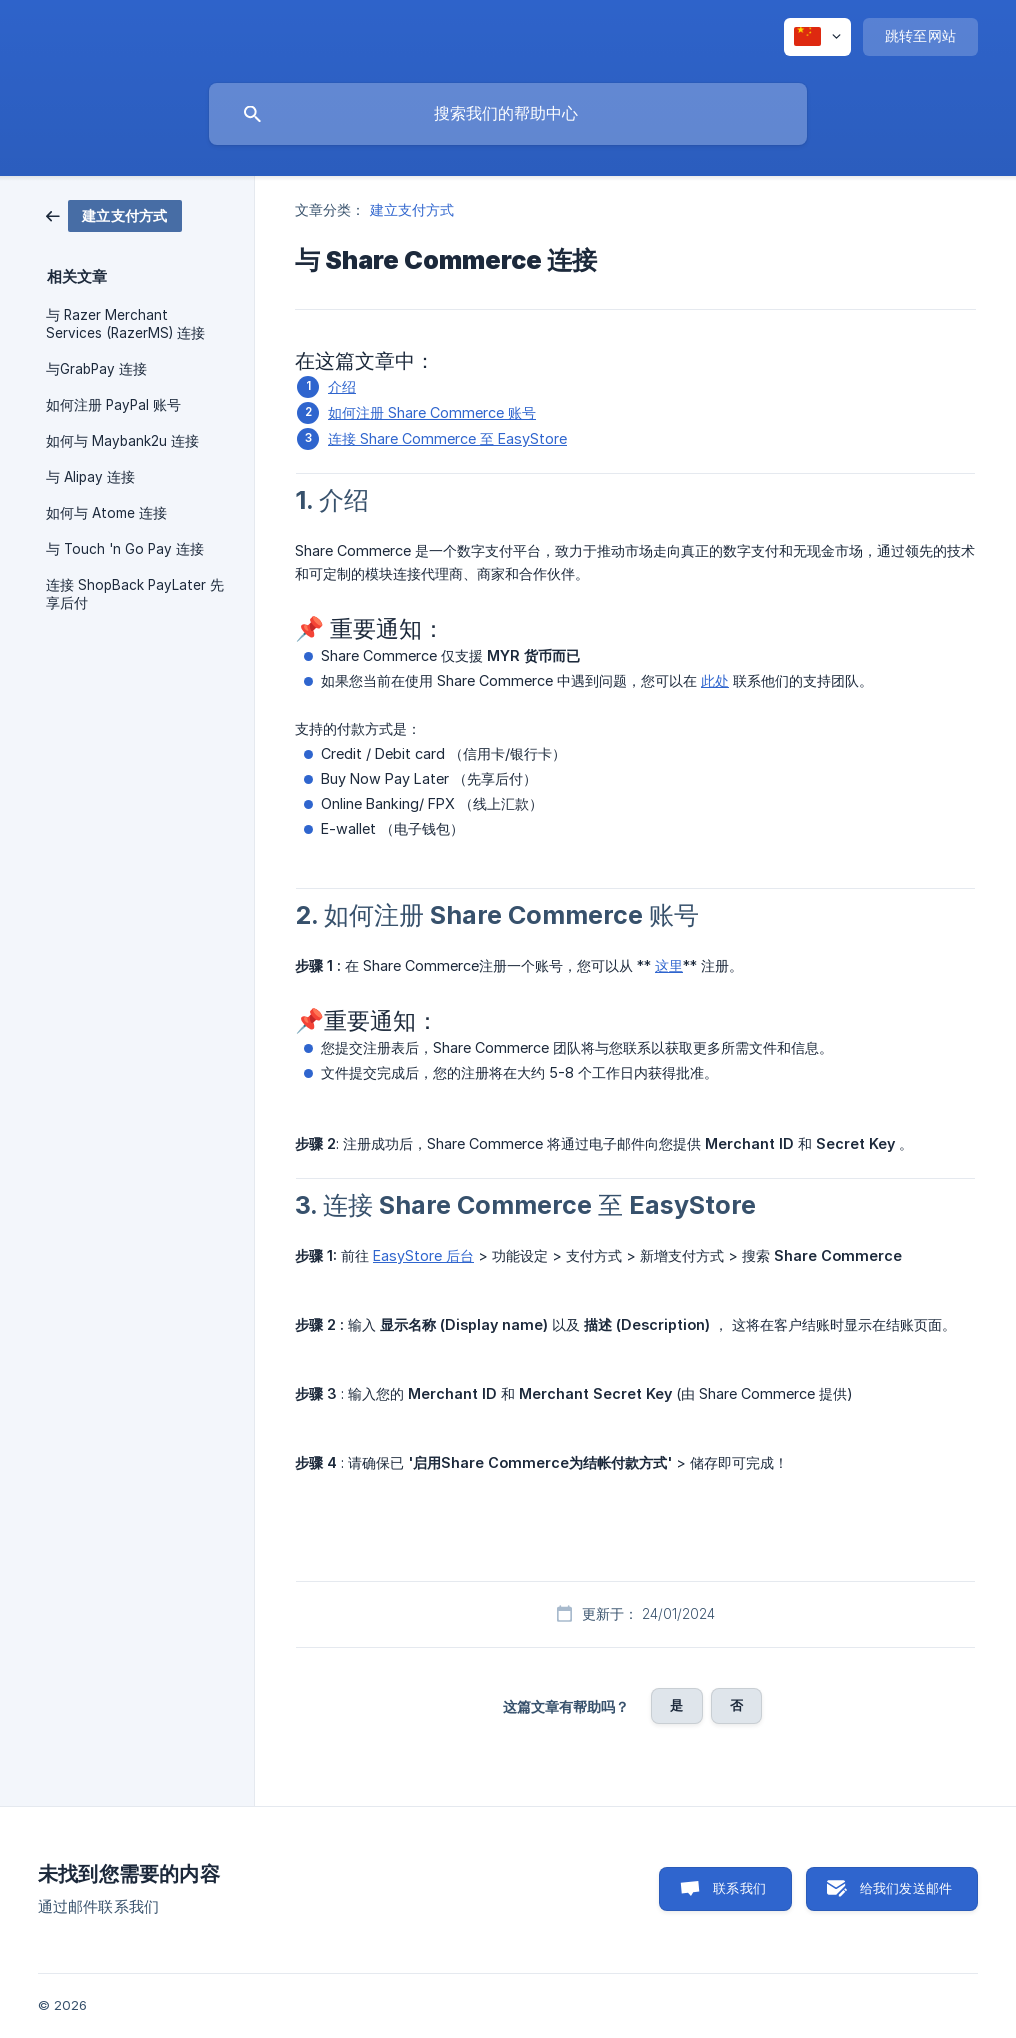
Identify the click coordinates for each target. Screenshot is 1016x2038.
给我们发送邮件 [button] (906, 1888)
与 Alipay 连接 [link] (90, 477)
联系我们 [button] (739, 1888)
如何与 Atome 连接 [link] (106, 513)
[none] (817, 37)
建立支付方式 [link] (412, 209)
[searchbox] (508, 114)
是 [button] (676, 1705)
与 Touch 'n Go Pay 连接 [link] (125, 549)
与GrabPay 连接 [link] (96, 369)
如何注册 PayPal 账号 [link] (113, 405)
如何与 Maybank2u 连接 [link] (122, 441)
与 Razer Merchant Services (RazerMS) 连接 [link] (125, 324)
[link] (114, 214)
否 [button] (736, 1705)
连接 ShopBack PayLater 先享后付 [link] (135, 594)
